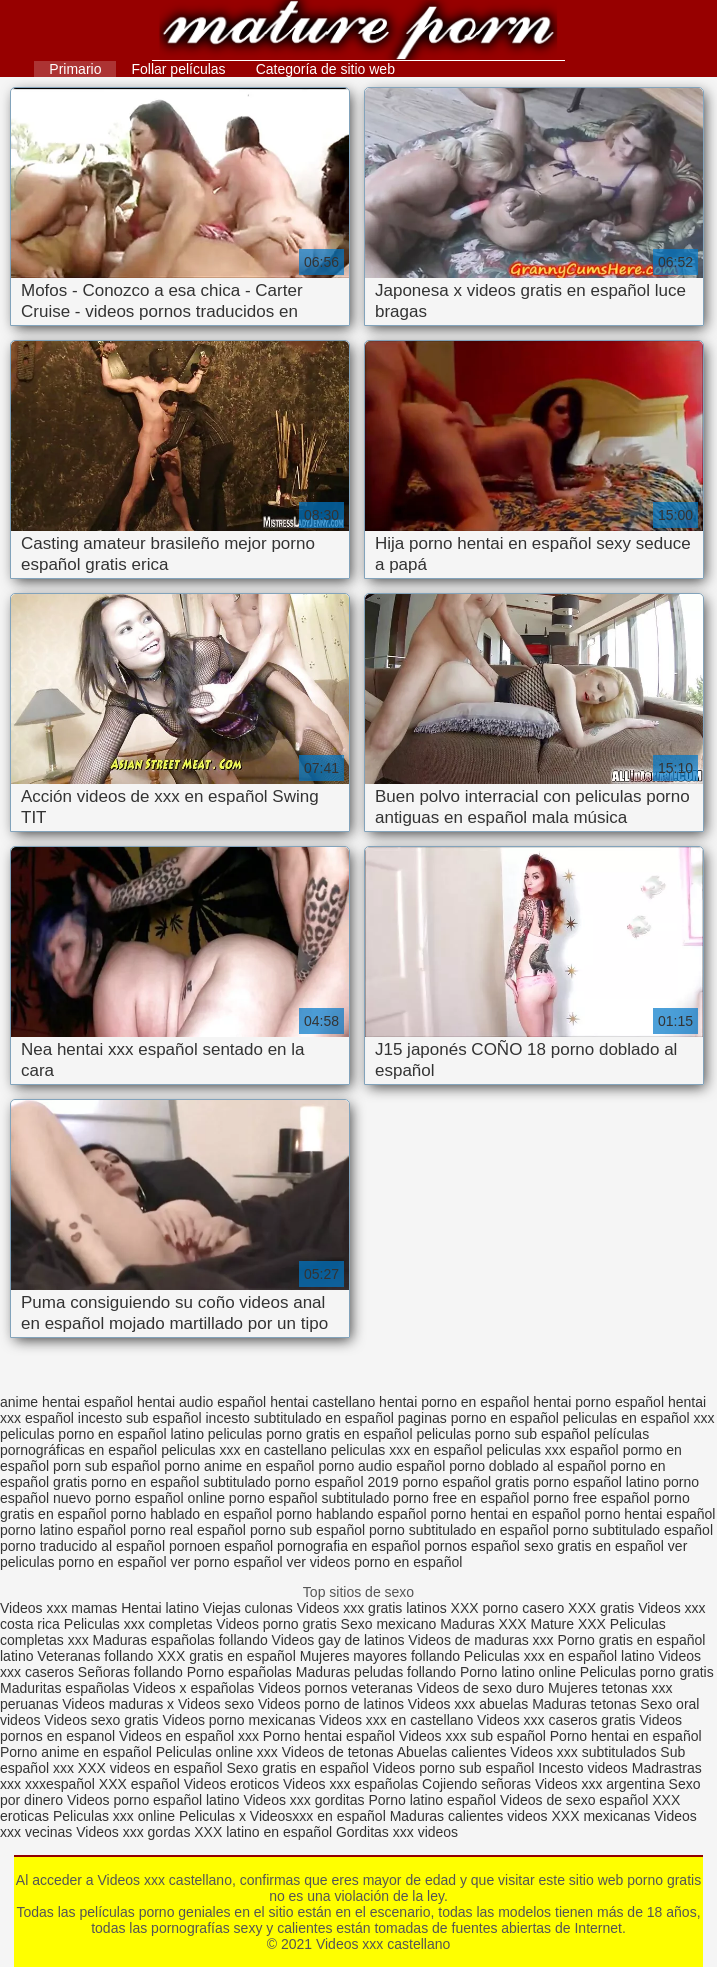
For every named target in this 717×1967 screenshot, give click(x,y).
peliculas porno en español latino (102, 1434)
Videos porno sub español (456, 1768)
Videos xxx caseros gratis (556, 1720)
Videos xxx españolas (350, 1784)
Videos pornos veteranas (335, 1688)
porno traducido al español (82, 1546)
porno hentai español (650, 1514)
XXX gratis (601, 1608)
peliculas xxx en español (407, 1450)
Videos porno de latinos (331, 1704)
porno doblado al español (527, 1466)
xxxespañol (62, 1784)
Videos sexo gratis (101, 1720)
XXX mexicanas (601, 1816)
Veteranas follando (95, 1656)
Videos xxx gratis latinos (372, 1608)
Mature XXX (567, 1624)
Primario (75, 69)
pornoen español (221, 1546)
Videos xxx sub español (474, 1736)
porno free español (591, 1498)
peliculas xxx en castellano (244, 1450)
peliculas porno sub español (503, 1434)
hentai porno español (598, 1402)
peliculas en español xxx (639, 1418)
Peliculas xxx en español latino (561, 1656)
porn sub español (106, 1466)
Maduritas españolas (64, 1688)
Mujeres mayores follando (382, 1656)
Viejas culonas (248, 1608)
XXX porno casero (510, 1608)
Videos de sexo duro (482, 1688)
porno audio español (381, 1466)
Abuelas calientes (452, 1752)
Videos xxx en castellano (398, 1720)
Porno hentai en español (626, 1736)
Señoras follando (130, 1672)
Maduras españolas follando (180, 1640)
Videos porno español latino (153, 1800)
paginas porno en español (478, 1418)
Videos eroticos (231, 1784)
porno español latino (596, 1482)
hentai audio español (201, 1402)
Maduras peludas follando (376, 1672)
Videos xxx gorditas (303, 1800)
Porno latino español (434, 1800)
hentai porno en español (454, 1402)
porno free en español (461, 1498)
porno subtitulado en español (459, 1530)
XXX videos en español (152, 1768)
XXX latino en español (263, 1832)
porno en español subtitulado (181, 1482)
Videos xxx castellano (358, 32)
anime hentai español (66, 1402)
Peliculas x (212, 1816)
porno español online (160, 1498)
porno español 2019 (337, 1482)
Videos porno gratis (276, 1624)
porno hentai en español (505, 1514)
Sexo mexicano (389, 1624)
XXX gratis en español (226, 1656)
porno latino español (63, 1530)
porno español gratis (465, 1482)
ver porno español (226, 1562)
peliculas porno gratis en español (310, 1434)
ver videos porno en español (374, 1562)
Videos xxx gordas (135, 1832)
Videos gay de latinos (338, 1640)
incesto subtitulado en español (299, 1418)
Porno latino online (518, 1672)
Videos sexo (216, 1704)
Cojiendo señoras (476, 1784)
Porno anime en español (76, 1752)
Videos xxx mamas (58, 1608)
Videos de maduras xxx (480, 1640)
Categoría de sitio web (325, 69)
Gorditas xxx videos (397, 1832)
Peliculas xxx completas (138, 1624)
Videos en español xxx (191, 1736)
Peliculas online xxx (219, 1752)
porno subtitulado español (633, 1530)
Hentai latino (160, 1608)
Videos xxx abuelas (470, 1704)
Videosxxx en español (318, 1816)
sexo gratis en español (594, 1546)
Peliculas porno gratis (647, 1672)
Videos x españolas (195, 1688)
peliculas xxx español (552, 1450)
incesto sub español (140, 1418)
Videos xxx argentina (602, 1784)
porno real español (188, 1530)
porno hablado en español (192, 1514)
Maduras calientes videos (469, 1816)
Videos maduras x (118, 1704)
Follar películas (178, 69)
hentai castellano (322, 1402)
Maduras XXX (483, 1624)
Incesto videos (584, 1768)
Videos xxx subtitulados (583, 1752)
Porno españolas (241, 1672)
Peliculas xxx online (116, 1816)
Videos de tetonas (338, 1752)
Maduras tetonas (584, 1704)
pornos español (472, 1546)
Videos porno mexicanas (238, 1720)
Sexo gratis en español (299, 1768)
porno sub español (307, 1530)
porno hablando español (351, 1514)
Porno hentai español (331, 1736)
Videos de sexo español (576, 1800)
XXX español (141, 1784)
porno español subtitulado (309, 1498)
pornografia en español (348, 1546)
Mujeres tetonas (598, 1688)
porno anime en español (239, 1466)
